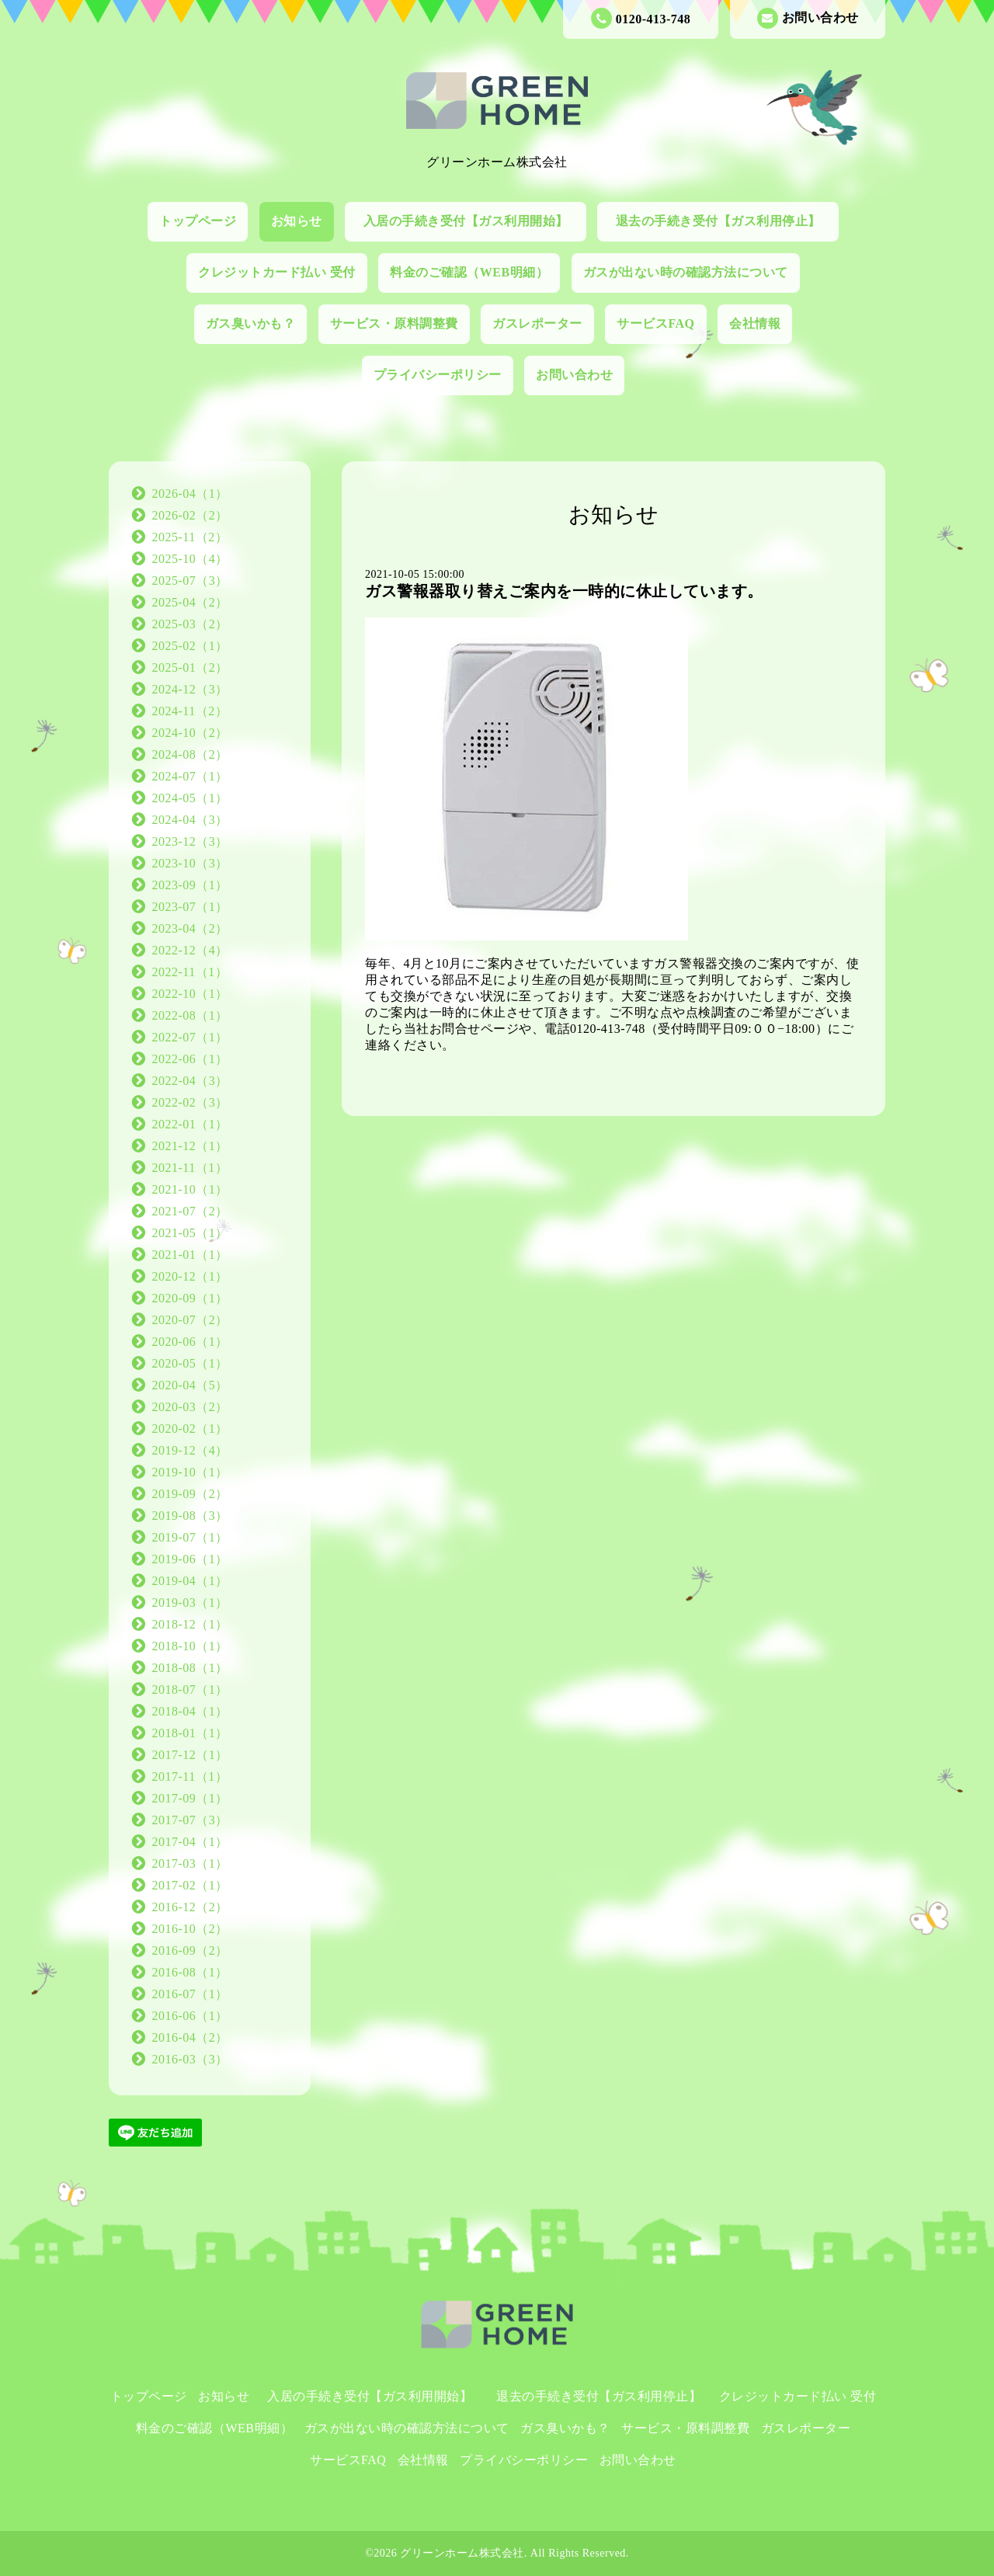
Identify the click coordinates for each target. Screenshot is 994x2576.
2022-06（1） (190, 1059)
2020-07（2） (190, 1319)
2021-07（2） (190, 1211)
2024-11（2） (190, 711)
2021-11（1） (190, 1167)
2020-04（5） (190, 1385)
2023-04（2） (190, 928)
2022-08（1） (190, 1015)
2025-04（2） (190, 602)
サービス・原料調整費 (394, 323)
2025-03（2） (190, 624)
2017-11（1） (190, 1776)
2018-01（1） (190, 1733)
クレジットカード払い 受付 (277, 272)
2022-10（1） (190, 993)
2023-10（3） (190, 863)
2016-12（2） (190, 1907)
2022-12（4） (190, 950)
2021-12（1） (190, 1145)
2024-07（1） (190, 776)
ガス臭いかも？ (251, 323)
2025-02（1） (190, 645)
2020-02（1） (190, 1428)
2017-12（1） (190, 1754)
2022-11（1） (190, 972)
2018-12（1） (190, 1624)
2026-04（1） (190, 493)
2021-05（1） (190, 1232)
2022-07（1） (190, 1037)
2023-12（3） (190, 841)
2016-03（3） (190, 2059)
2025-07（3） (190, 580)
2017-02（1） (190, 1885)
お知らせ (296, 221)
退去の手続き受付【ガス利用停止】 (725, 221)
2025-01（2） (190, 667)
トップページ (197, 221)
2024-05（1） (190, 798)
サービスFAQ (655, 323)
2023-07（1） (190, 906)
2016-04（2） (190, 2037)
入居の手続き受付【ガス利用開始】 (472, 221)
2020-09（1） (190, 1298)
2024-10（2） (190, 732)
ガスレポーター (537, 323)
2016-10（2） (190, 1928)
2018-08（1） (190, 1667)
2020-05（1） (190, 1363)
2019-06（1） (190, 1559)
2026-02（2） (190, 515)
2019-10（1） (190, 1472)
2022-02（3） (190, 1102)
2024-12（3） (190, 689)
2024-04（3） (190, 819)
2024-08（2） (190, 754)
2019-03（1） (190, 1602)
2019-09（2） (190, 1493)
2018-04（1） (190, 1711)
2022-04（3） (190, 1080)
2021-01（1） (190, 1254)
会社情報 (754, 323)
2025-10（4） (190, 558)
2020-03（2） (190, 1406)
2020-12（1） (190, 1276)
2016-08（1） (190, 1972)
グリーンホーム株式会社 (462, 2553)
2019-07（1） (190, 1537)
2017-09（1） (190, 1798)
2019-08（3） (190, 1515)
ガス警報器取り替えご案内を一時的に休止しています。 (564, 591)
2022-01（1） (190, 1124)
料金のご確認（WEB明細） (469, 272)
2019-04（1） (190, 1580)
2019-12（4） (190, 1450)
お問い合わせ (808, 18)
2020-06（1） (190, 1341)
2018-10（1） (190, 1646)
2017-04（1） (190, 1841)
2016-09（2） (190, 1950)
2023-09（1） (190, 885)
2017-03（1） (190, 1863)
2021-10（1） (190, 1189)
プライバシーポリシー (438, 374)
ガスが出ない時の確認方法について (685, 272)
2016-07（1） (190, 1994)
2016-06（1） (190, 2015)
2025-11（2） (190, 537)
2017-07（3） (190, 1820)
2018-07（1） (190, 1689)
